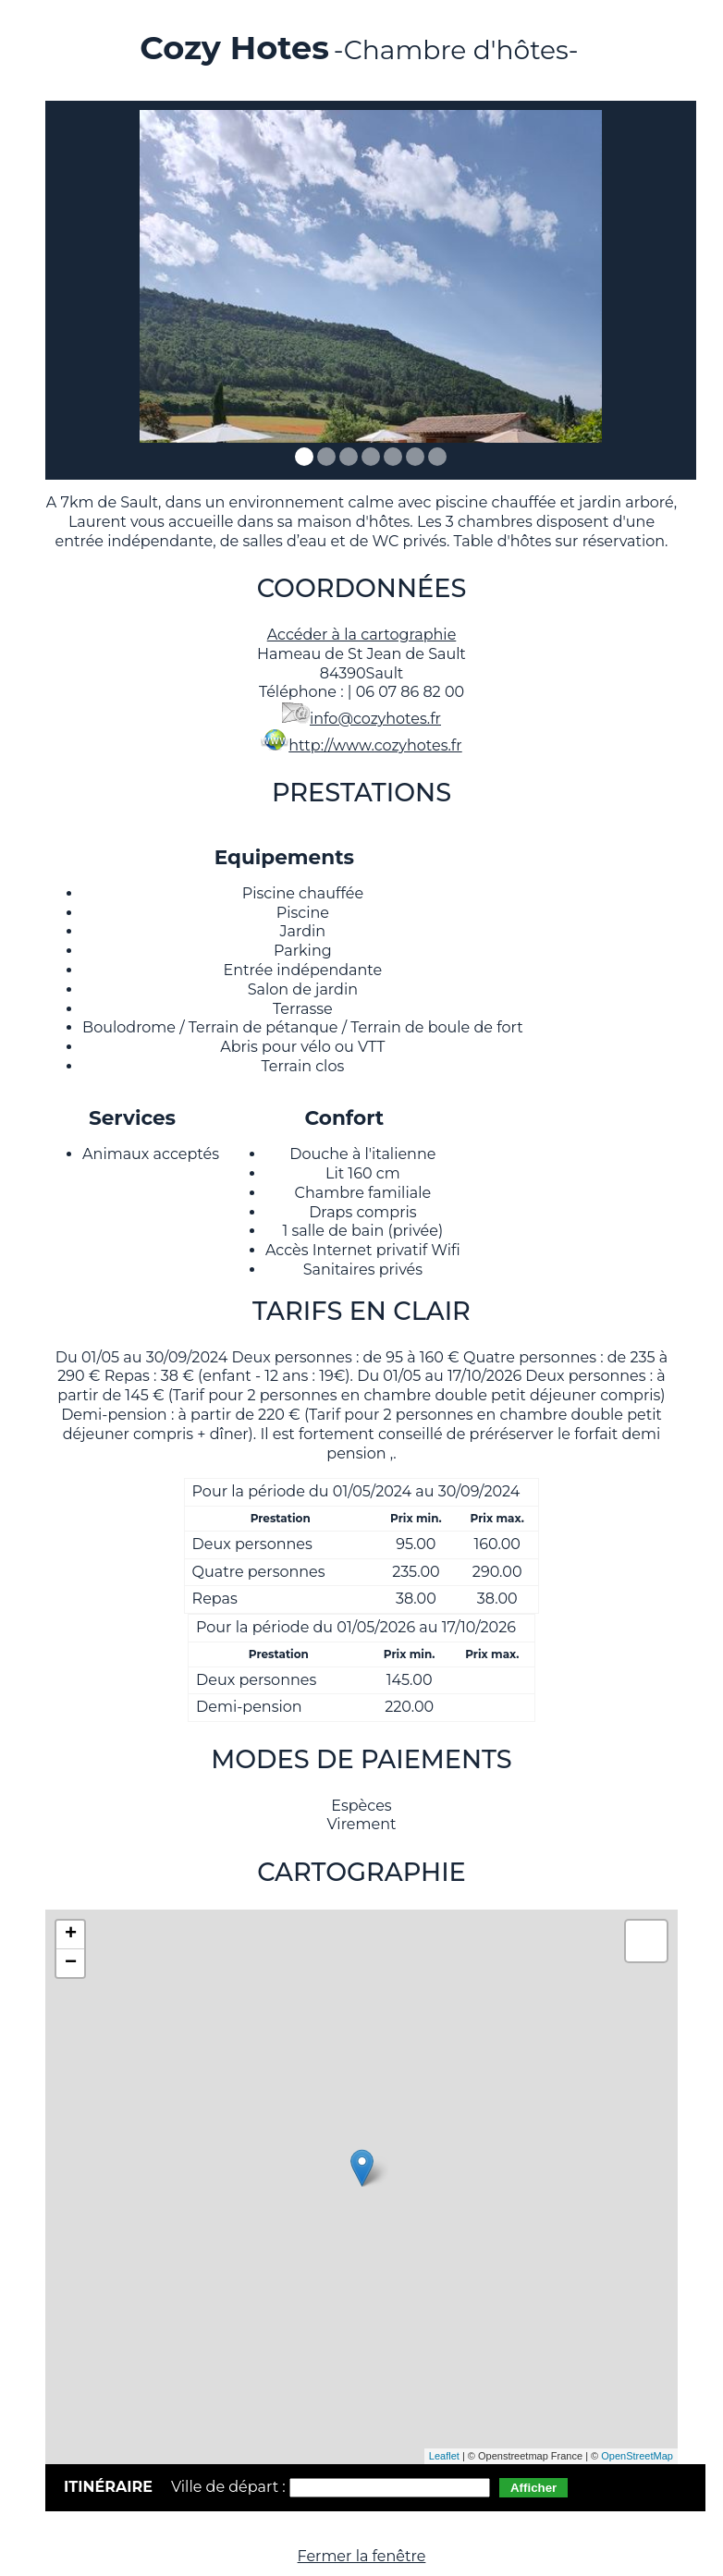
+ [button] (71, 1934)
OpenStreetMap (637, 2455)
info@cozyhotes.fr (375, 718)
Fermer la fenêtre (362, 2556)
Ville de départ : (230, 2487)
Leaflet (444, 2455)
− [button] (71, 1963)
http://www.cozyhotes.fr (374, 745)
